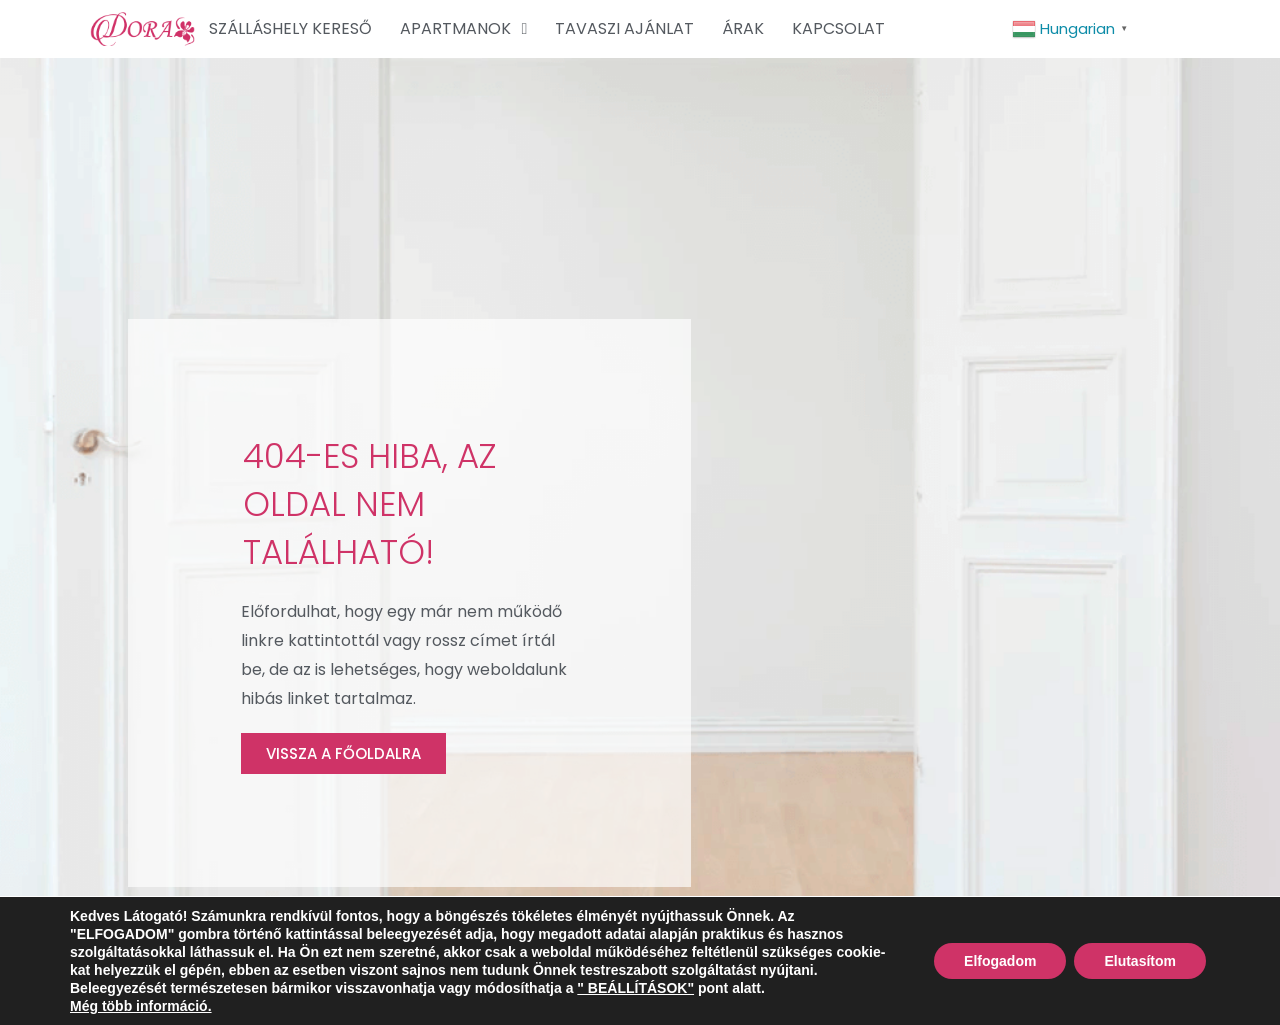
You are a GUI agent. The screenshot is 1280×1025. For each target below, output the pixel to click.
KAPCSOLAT (838, 28)
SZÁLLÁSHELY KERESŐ (290, 28)
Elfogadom (1000, 961)
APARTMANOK (463, 29)
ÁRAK (743, 28)
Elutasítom (1140, 961)
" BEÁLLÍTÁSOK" (635, 988)
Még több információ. (141, 1006)
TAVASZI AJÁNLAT (624, 28)
